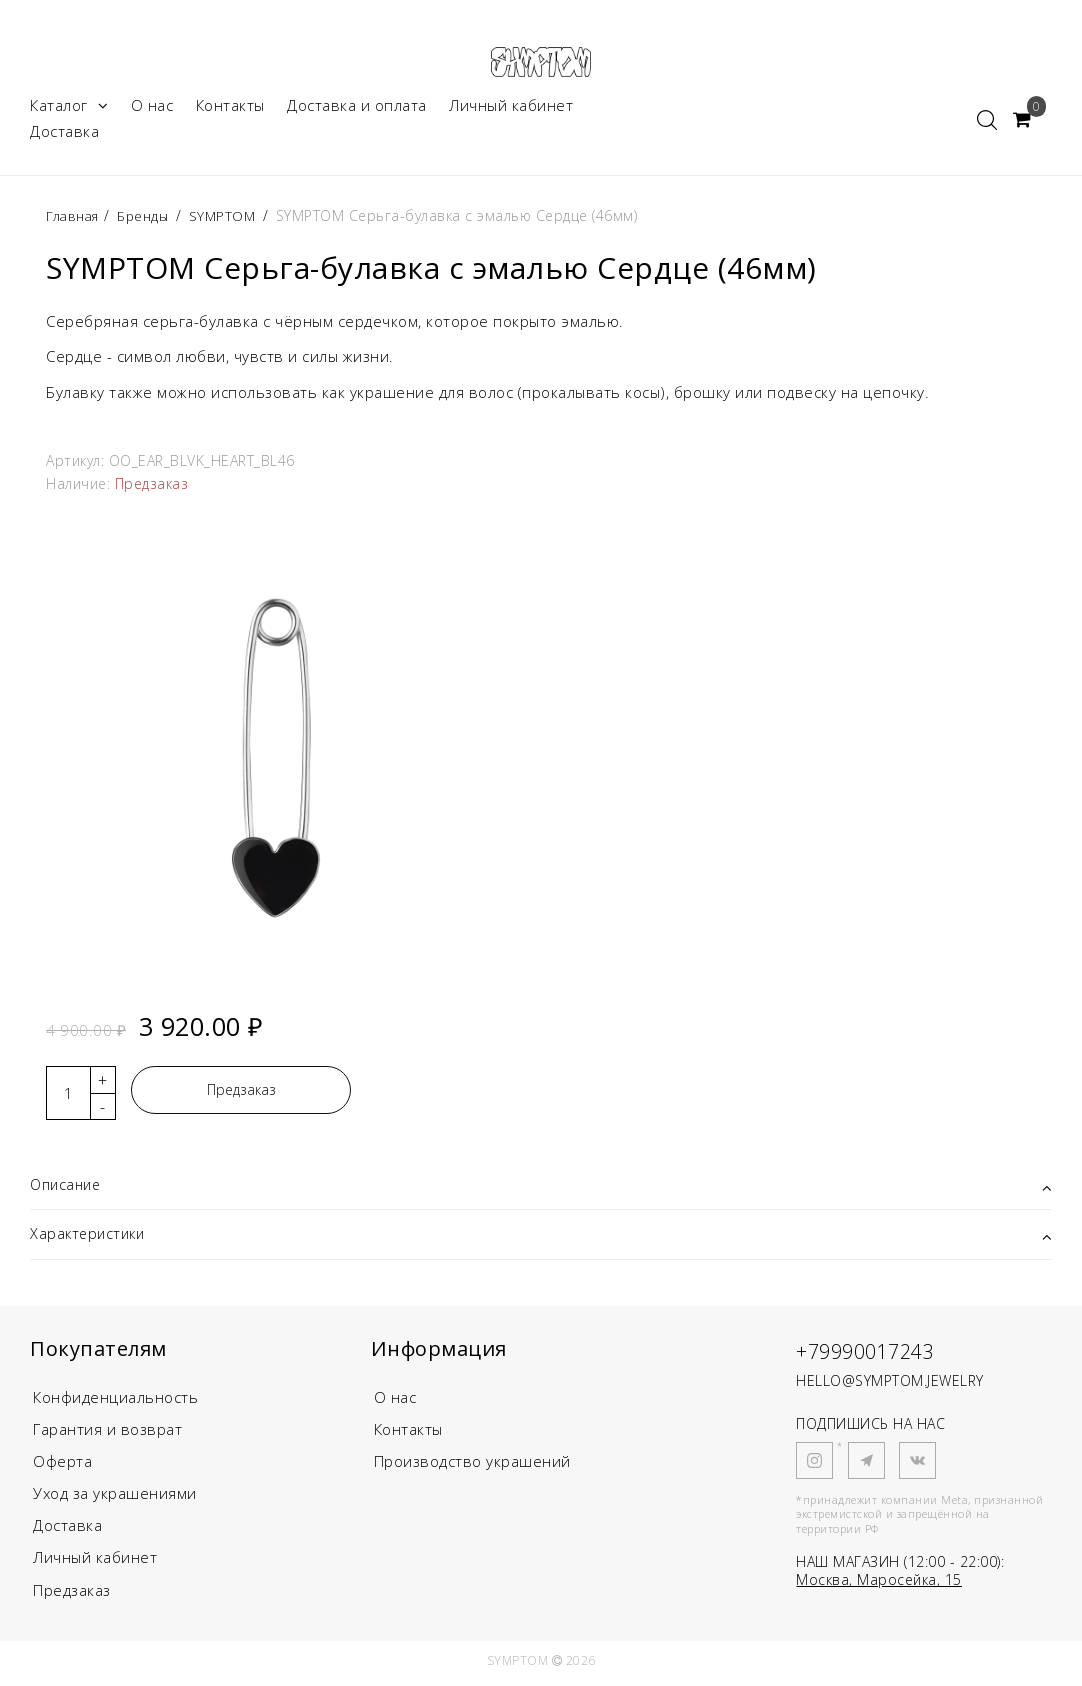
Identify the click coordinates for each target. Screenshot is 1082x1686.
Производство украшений (472, 1467)
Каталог (69, 108)
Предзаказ (241, 1092)
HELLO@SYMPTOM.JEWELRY (890, 1386)
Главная (76, 218)
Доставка (64, 134)
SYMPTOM (230, 218)
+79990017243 (877, 1355)
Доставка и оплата (357, 108)
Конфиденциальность (115, 1403)
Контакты (230, 108)
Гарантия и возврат (107, 1435)
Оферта (62, 1467)
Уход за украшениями (115, 1499)
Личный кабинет (511, 108)
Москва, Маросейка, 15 (879, 1585)
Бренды (148, 218)
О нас (152, 108)
